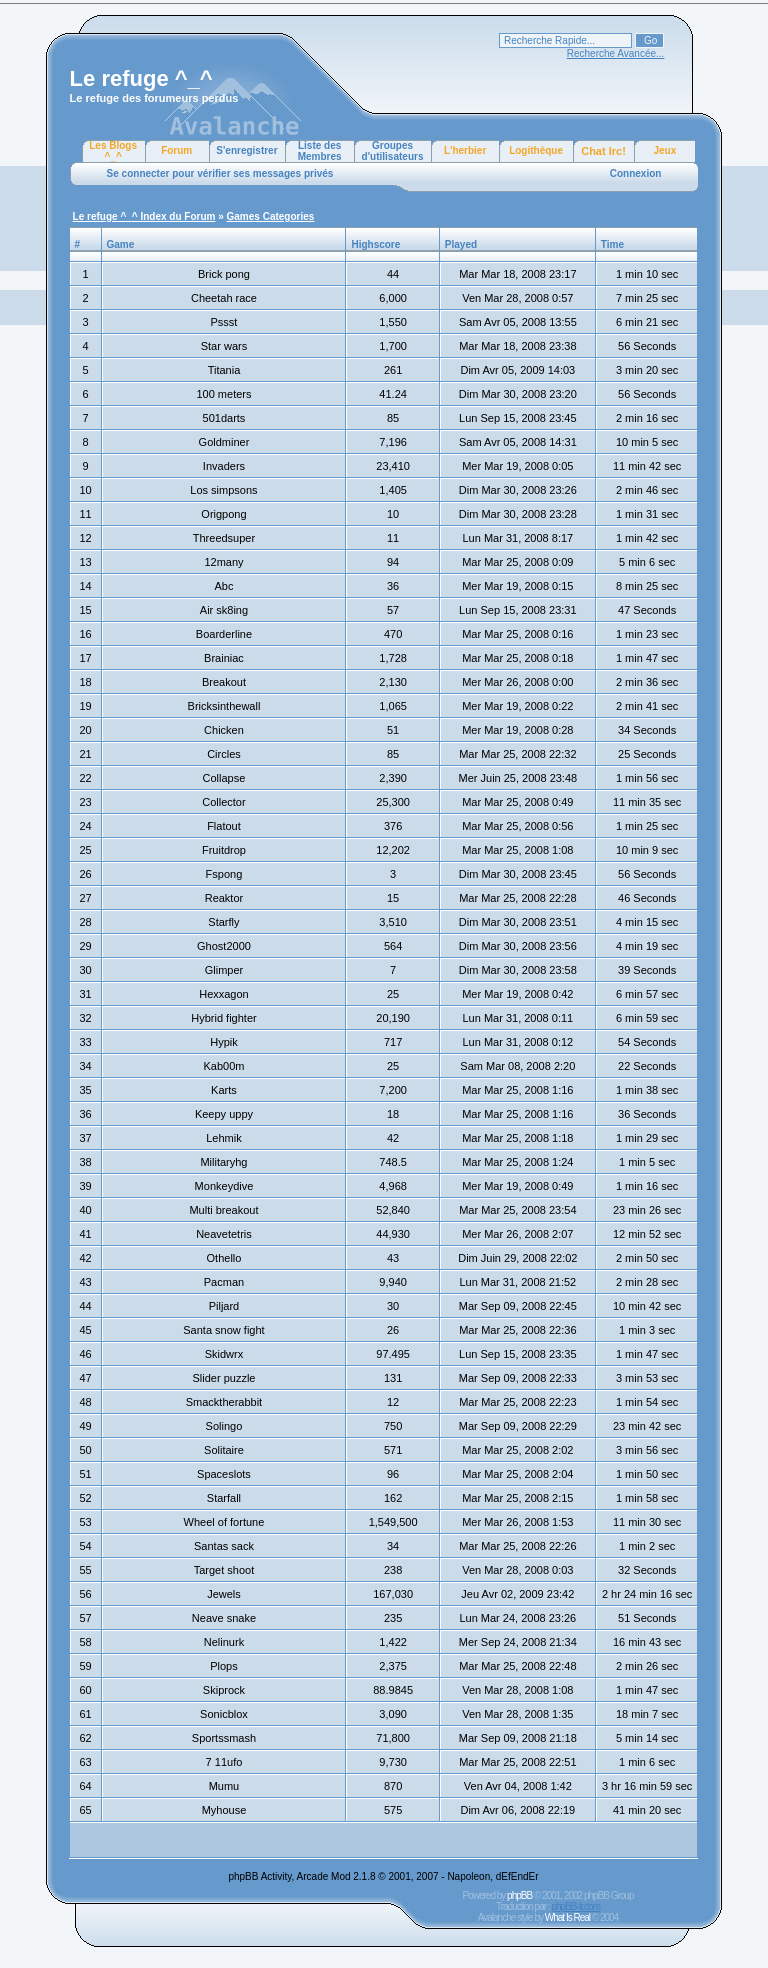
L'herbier (465, 150)
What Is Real (567, 1917)
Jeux (664, 150)
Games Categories (271, 216)
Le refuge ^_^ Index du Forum (144, 216)
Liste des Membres (320, 151)
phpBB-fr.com (575, 1906)
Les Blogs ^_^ (113, 151)
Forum (176, 150)
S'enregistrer (246, 150)
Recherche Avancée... (616, 53)
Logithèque (536, 150)
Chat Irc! (603, 151)
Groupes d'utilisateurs (393, 151)
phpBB (519, 1895)
